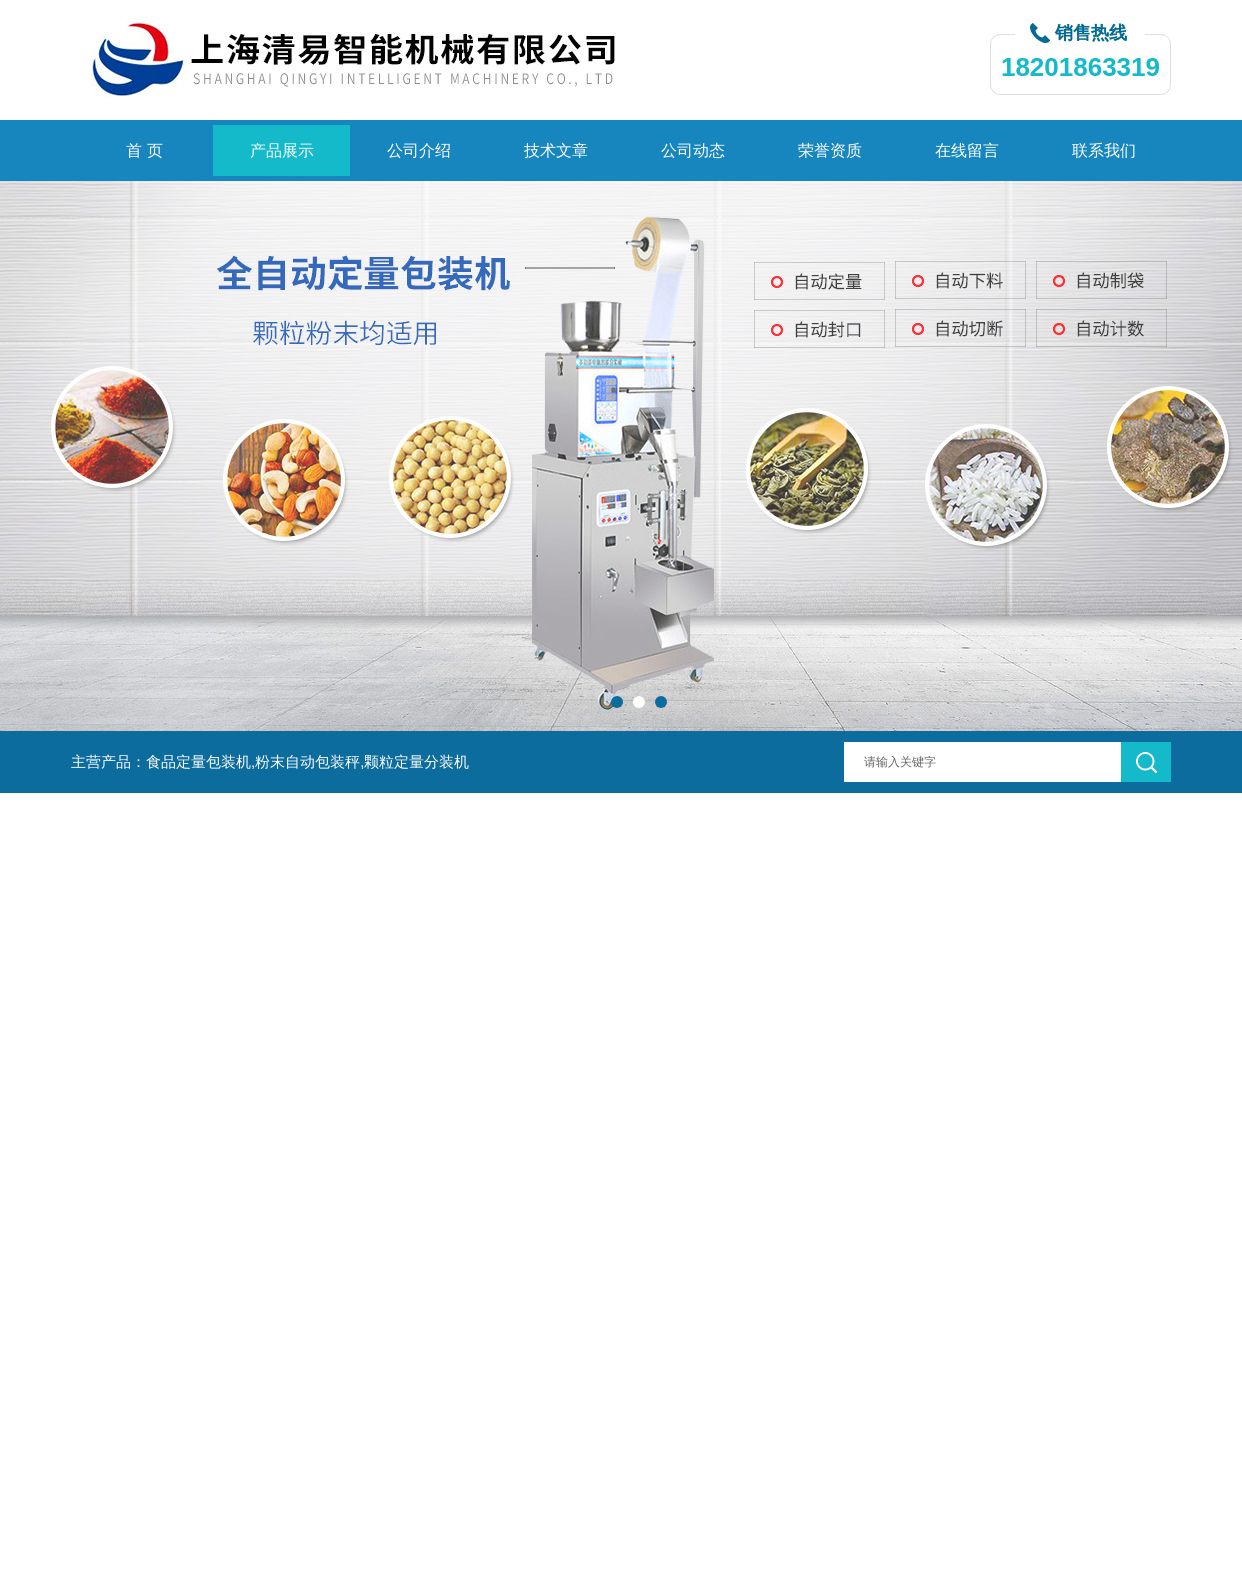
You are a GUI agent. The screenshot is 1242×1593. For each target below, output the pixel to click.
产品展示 (282, 150)
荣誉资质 (830, 150)
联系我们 (1104, 150)
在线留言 (967, 150)
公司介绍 (419, 150)
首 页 (144, 150)
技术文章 (556, 150)
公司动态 (693, 150)
